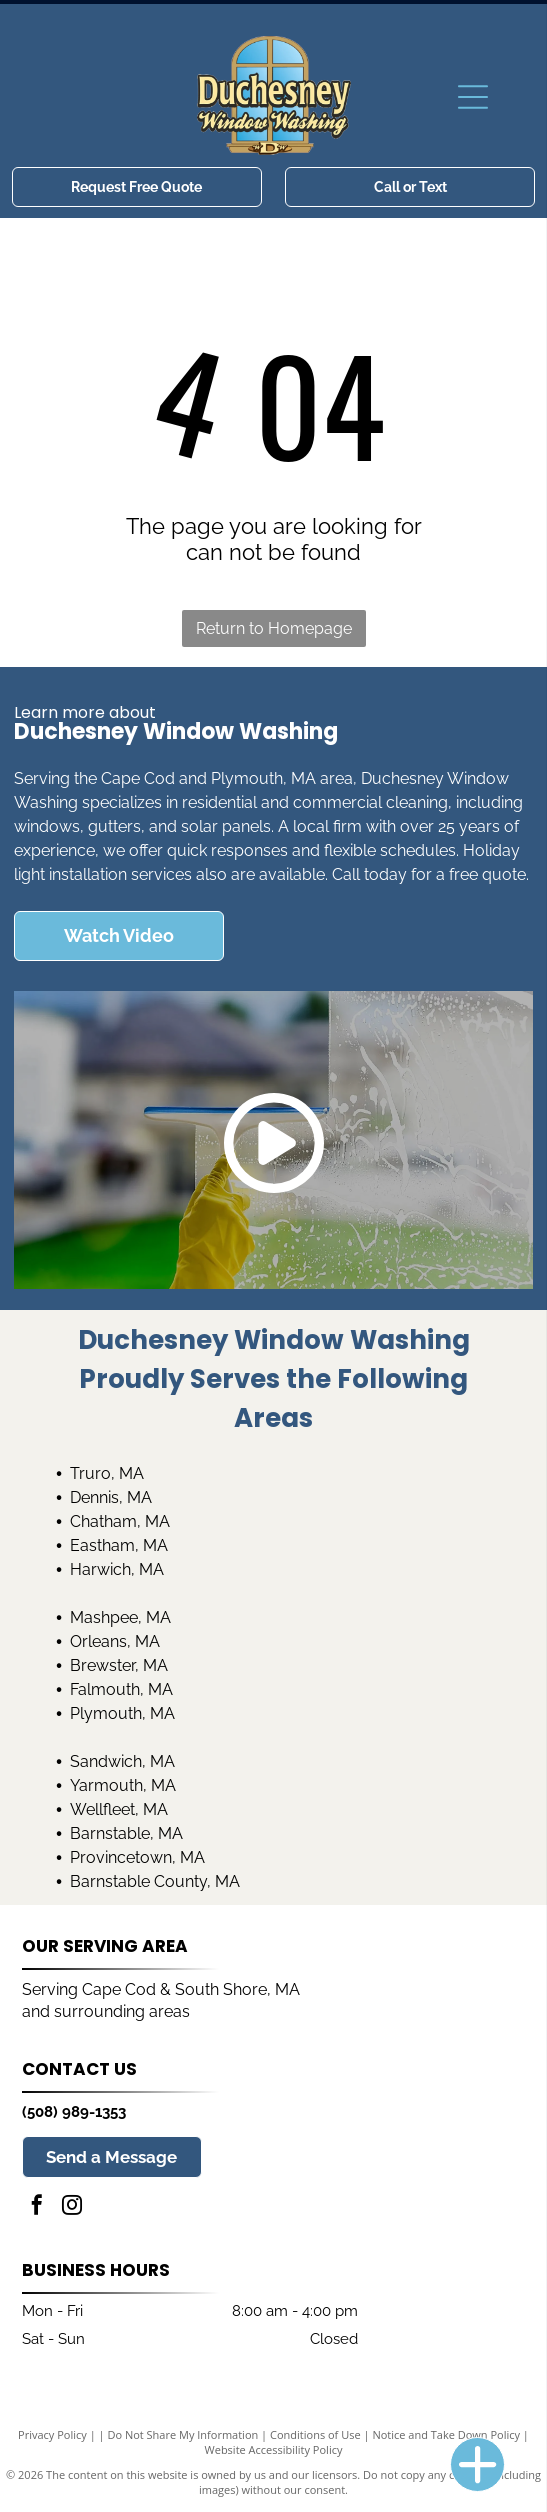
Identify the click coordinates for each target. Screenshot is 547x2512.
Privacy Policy (52, 2434)
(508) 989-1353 (74, 2112)
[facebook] (37, 2207)
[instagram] (72, 2207)
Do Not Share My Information (182, 2434)
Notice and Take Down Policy (446, 2434)
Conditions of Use (315, 2434)
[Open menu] (473, 97)
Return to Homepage (274, 628)
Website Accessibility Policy (274, 2449)
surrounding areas (122, 2011)
